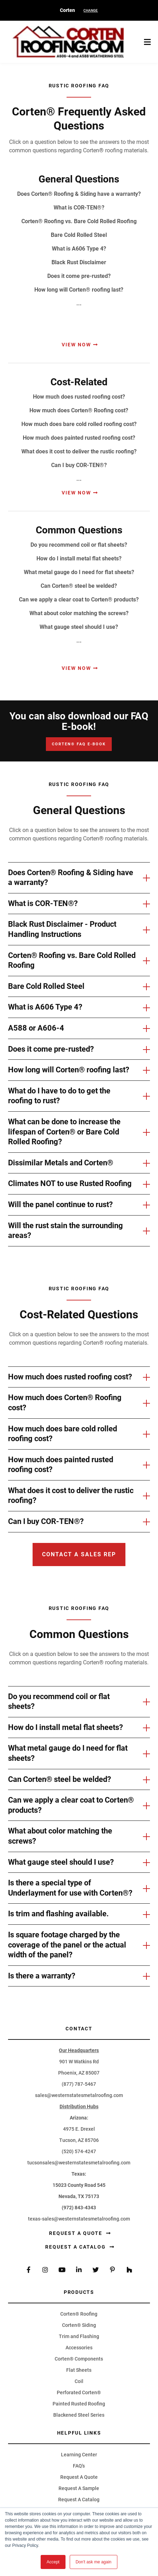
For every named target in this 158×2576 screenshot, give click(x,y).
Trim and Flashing (79, 2336)
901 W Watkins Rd (79, 2061)
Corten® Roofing (78, 2314)
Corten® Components (79, 2359)
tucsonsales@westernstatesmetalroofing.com (78, 2162)
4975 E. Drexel (79, 2129)
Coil (79, 2381)
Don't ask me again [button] (93, 2562)
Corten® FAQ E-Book (79, 744)
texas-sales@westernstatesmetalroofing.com (79, 2219)
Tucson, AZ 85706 (79, 2140)
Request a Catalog (76, 2247)
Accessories (79, 2347)
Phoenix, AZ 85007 (78, 2073)
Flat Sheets (78, 2370)
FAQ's (79, 2466)
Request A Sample (79, 2488)
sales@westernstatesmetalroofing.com (79, 2095)
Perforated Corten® (79, 2392)
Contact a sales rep (79, 1554)
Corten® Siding (79, 2325)
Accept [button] (53, 2562)
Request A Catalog (78, 2499)
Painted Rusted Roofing (79, 2404)
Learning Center (79, 2454)
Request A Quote (79, 2477)
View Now (76, 344)
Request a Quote (76, 2233)
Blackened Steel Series (78, 2415)
